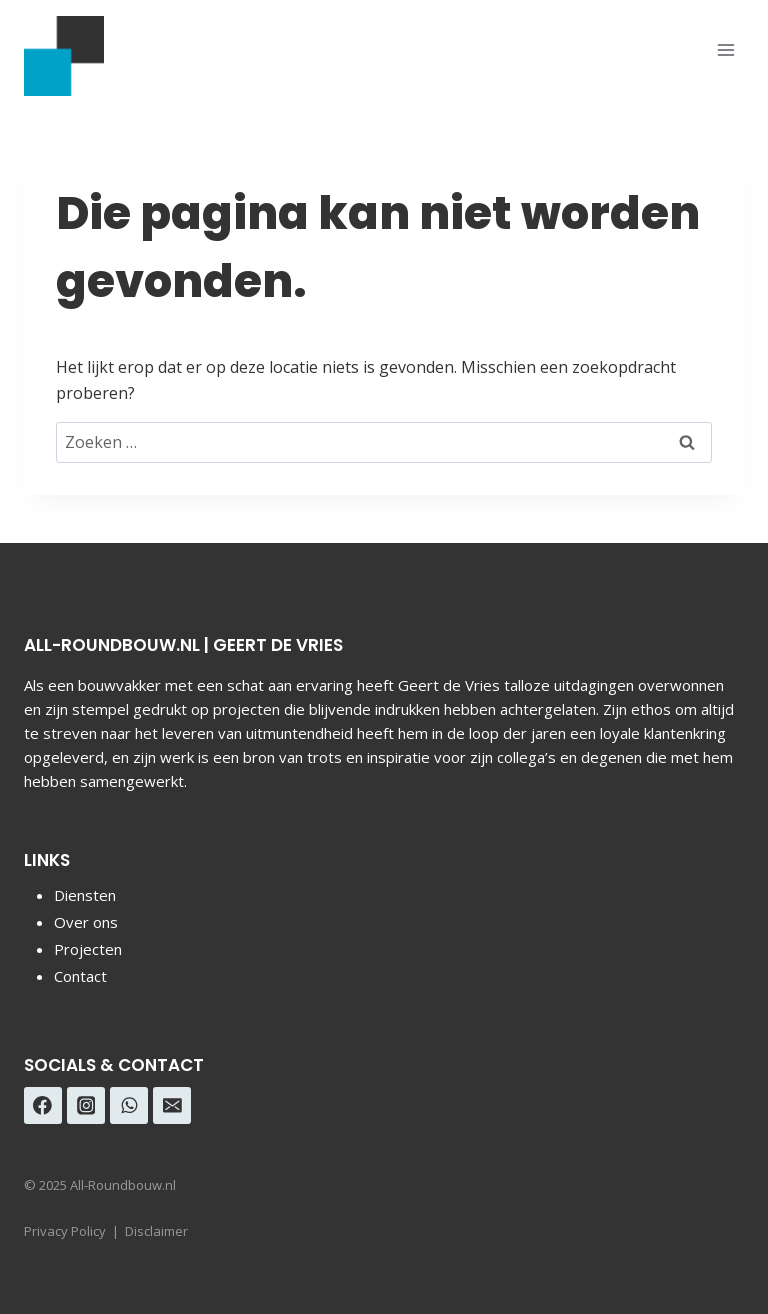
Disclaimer (156, 1231)
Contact (80, 976)
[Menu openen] (725, 49)
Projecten (88, 949)
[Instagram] (86, 1106)
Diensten (85, 895)
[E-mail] (172, 1106)
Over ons (86, 922)
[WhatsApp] (129, 1106)
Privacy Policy (65, 1231)
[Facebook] (43, 1106)
